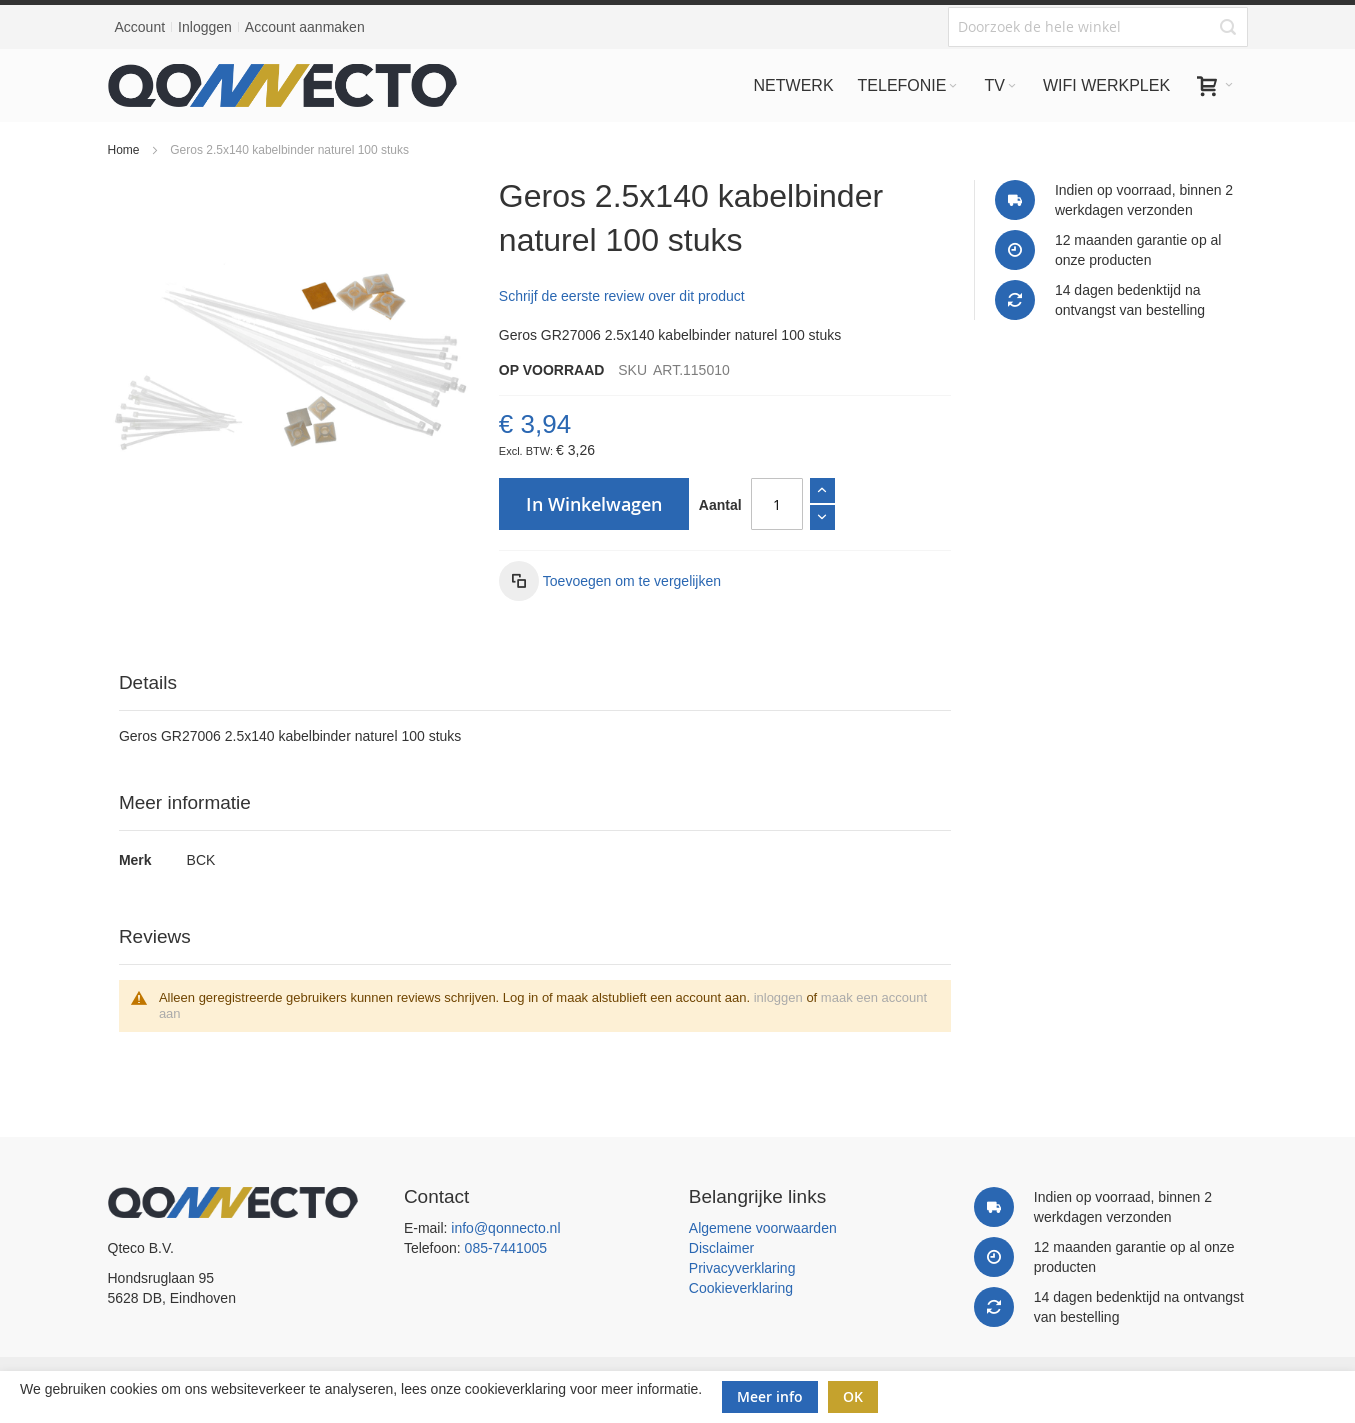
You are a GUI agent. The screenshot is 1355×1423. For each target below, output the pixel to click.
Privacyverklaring (742, 1268)
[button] (610, 581)
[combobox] (1098, 27)
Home (124, 150)
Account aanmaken (305, 27)
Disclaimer (721, 1248)
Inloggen (205, 27)
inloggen (778, 997)
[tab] (535, 683)
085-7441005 (506, 1248)
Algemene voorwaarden (763, 1228)
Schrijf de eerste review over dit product (622, 296)
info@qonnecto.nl (505, 1228)
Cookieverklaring (741, 1288)
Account (140, 27)
